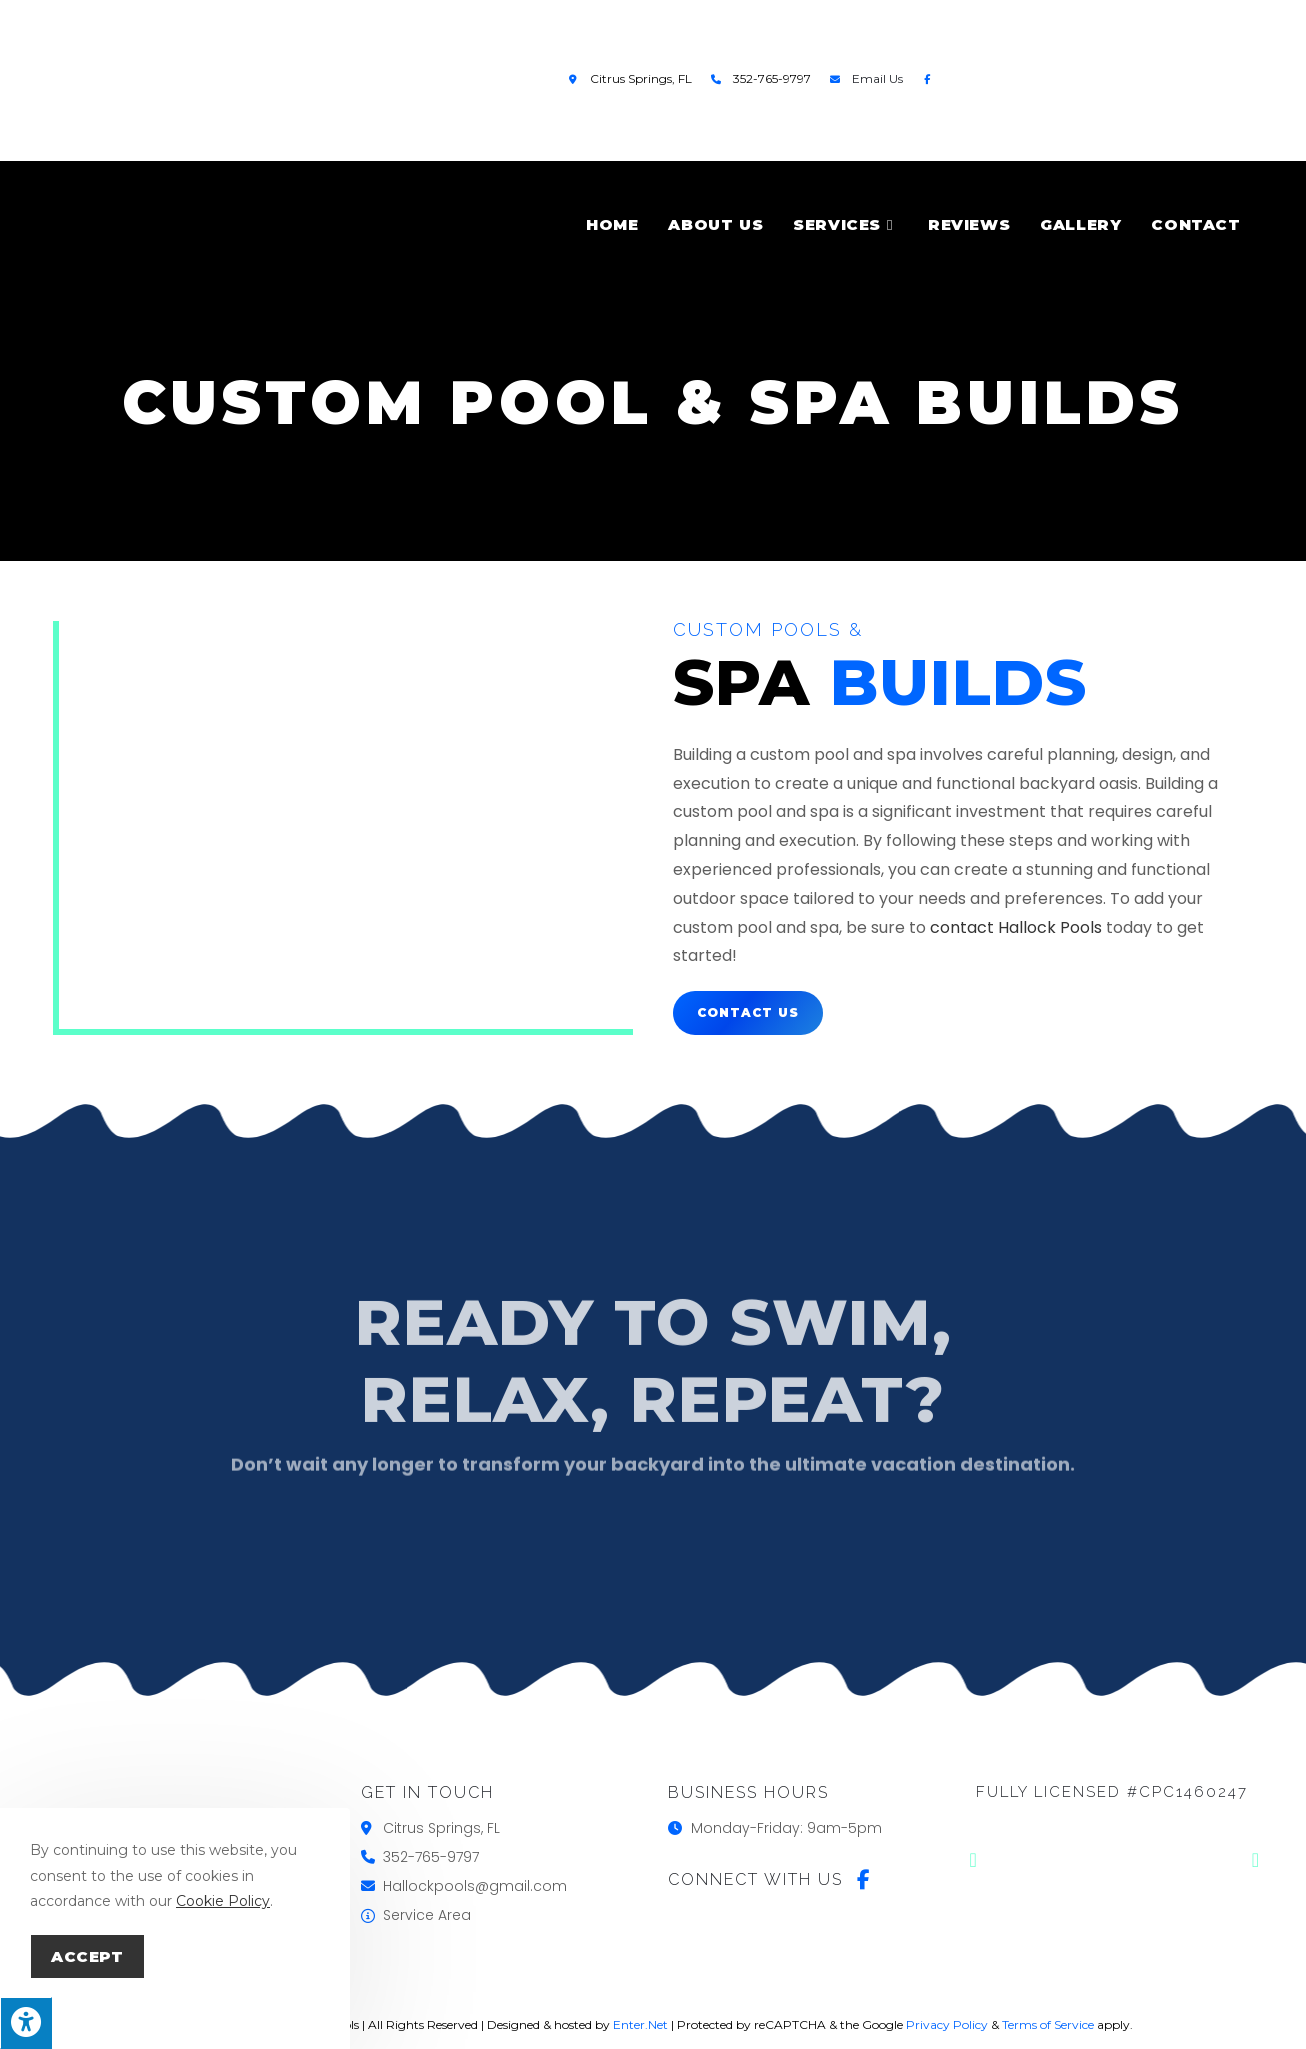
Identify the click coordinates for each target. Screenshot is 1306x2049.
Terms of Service (1048, 2024)
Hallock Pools (1050, 927)
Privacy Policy (947, 2024)
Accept (87, 1956)
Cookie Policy (223, 1901)
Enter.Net (640, 2024)
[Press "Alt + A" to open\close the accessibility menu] (26, 2023)
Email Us (877, 78)
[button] (973, 1860)
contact (962, 927)
